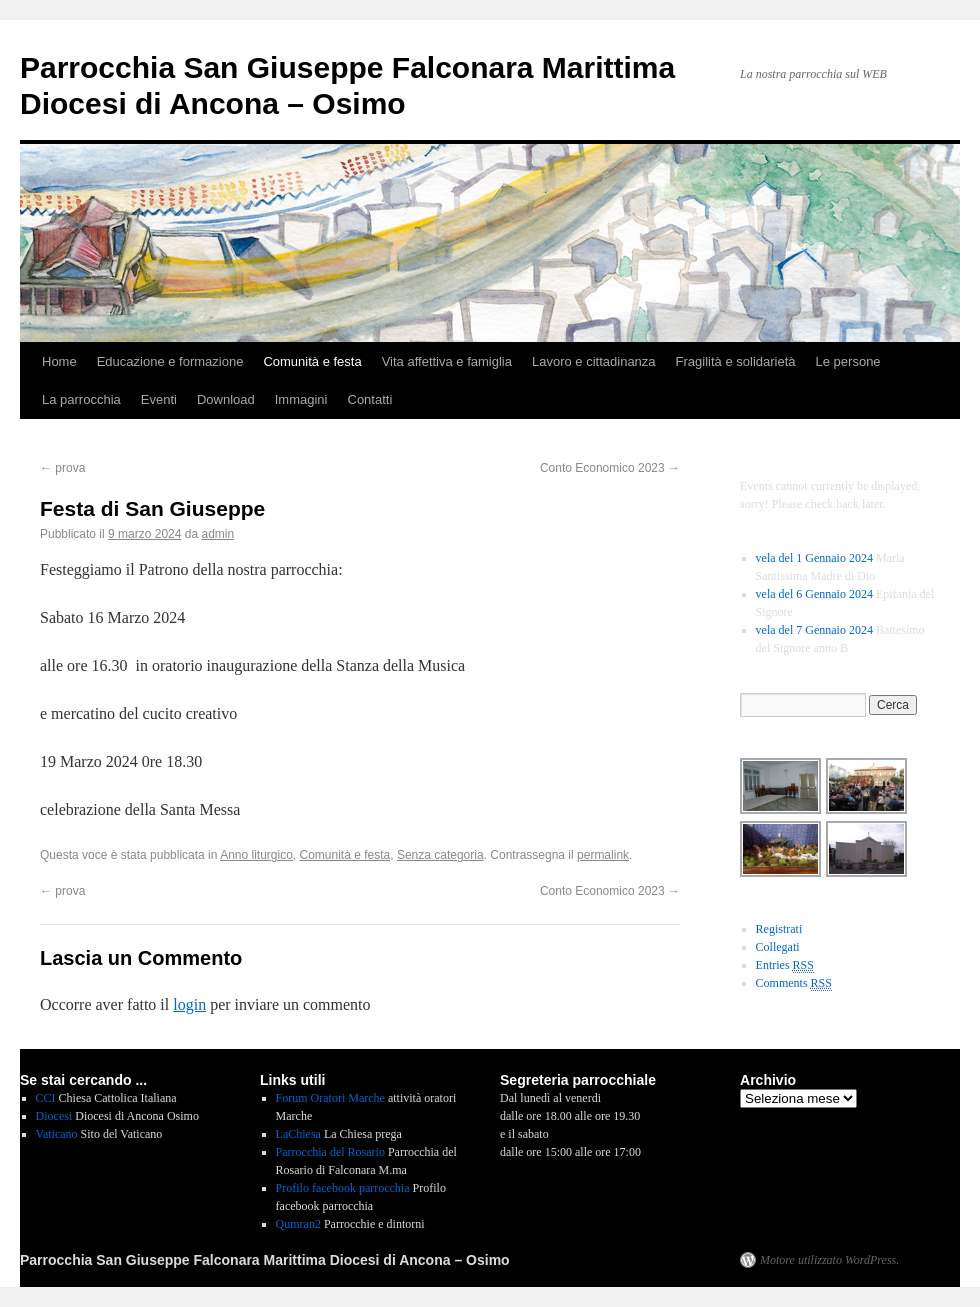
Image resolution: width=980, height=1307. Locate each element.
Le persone (848, 361)
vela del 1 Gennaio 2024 (814, 558)
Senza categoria (440, 855)
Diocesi (54, 1116)
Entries (785, 965)
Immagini (301, 399)
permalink (603, 855)
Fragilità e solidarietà (736, 361)
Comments (794, 983)
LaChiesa (298, 1134)
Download (226, 399)
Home (59, 361)
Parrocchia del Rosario (330, 1152)
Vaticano (57, 1134)
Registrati (779, 929)
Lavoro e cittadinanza (594, 361)
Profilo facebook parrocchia (343, 1188)
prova (62, 468)
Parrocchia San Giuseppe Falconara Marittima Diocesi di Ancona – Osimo (265, 1260)
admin (218, 534)
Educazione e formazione (170, 361)
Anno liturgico (256, 855)
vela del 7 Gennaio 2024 (814, 630)
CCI (46, 1098)
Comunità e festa (312, 361)
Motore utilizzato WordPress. (829, 1260)
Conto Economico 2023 (610, 468)
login (189, 1004)
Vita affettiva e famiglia (447, 361)
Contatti (370, 399)
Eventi (159, 399)
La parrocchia (81, 399)
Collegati (778, 947)
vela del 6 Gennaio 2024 (814, 594)
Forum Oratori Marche (330, 1098)
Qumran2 (298, 1224)
